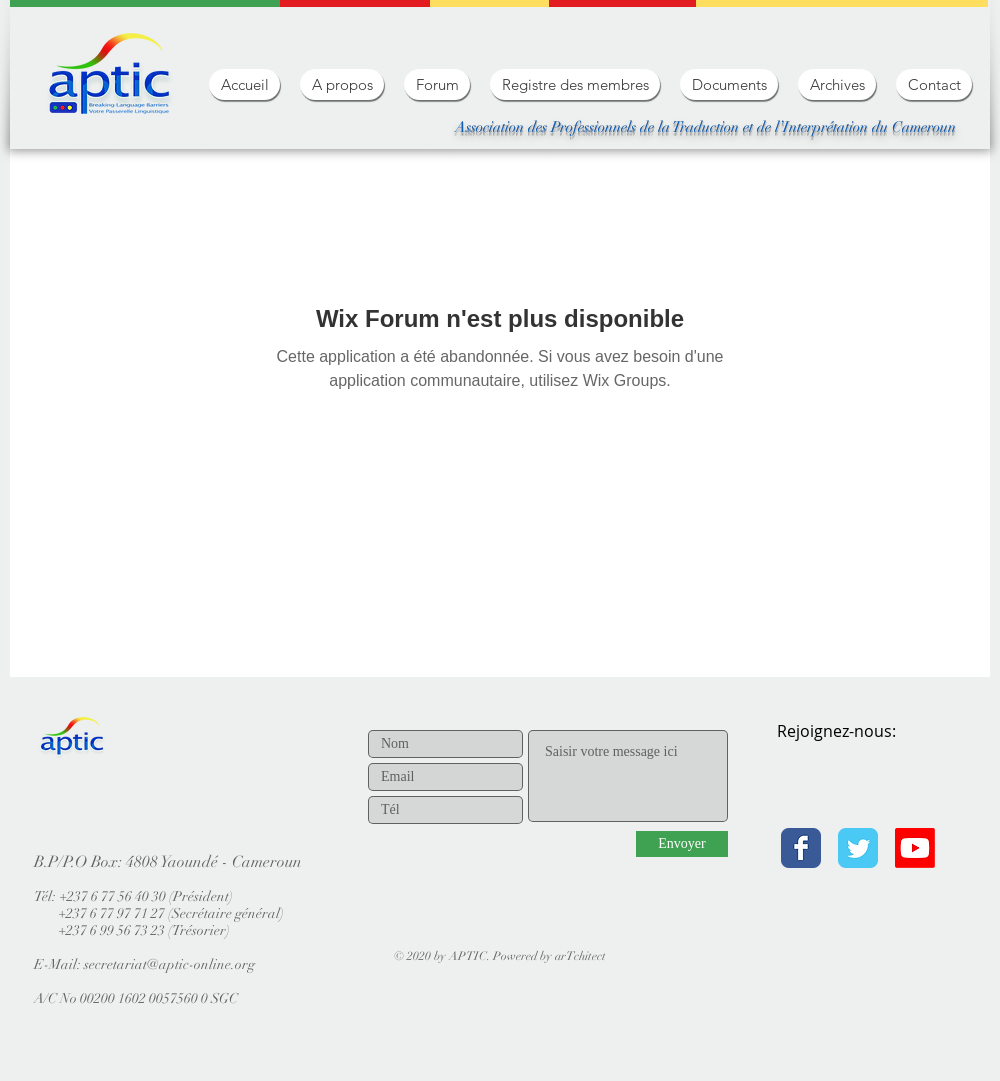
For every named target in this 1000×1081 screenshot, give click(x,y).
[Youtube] (915, 848)
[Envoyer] (682, 844)
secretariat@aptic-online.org (169, 964)
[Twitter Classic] (858, 848)
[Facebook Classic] (801, 848)
